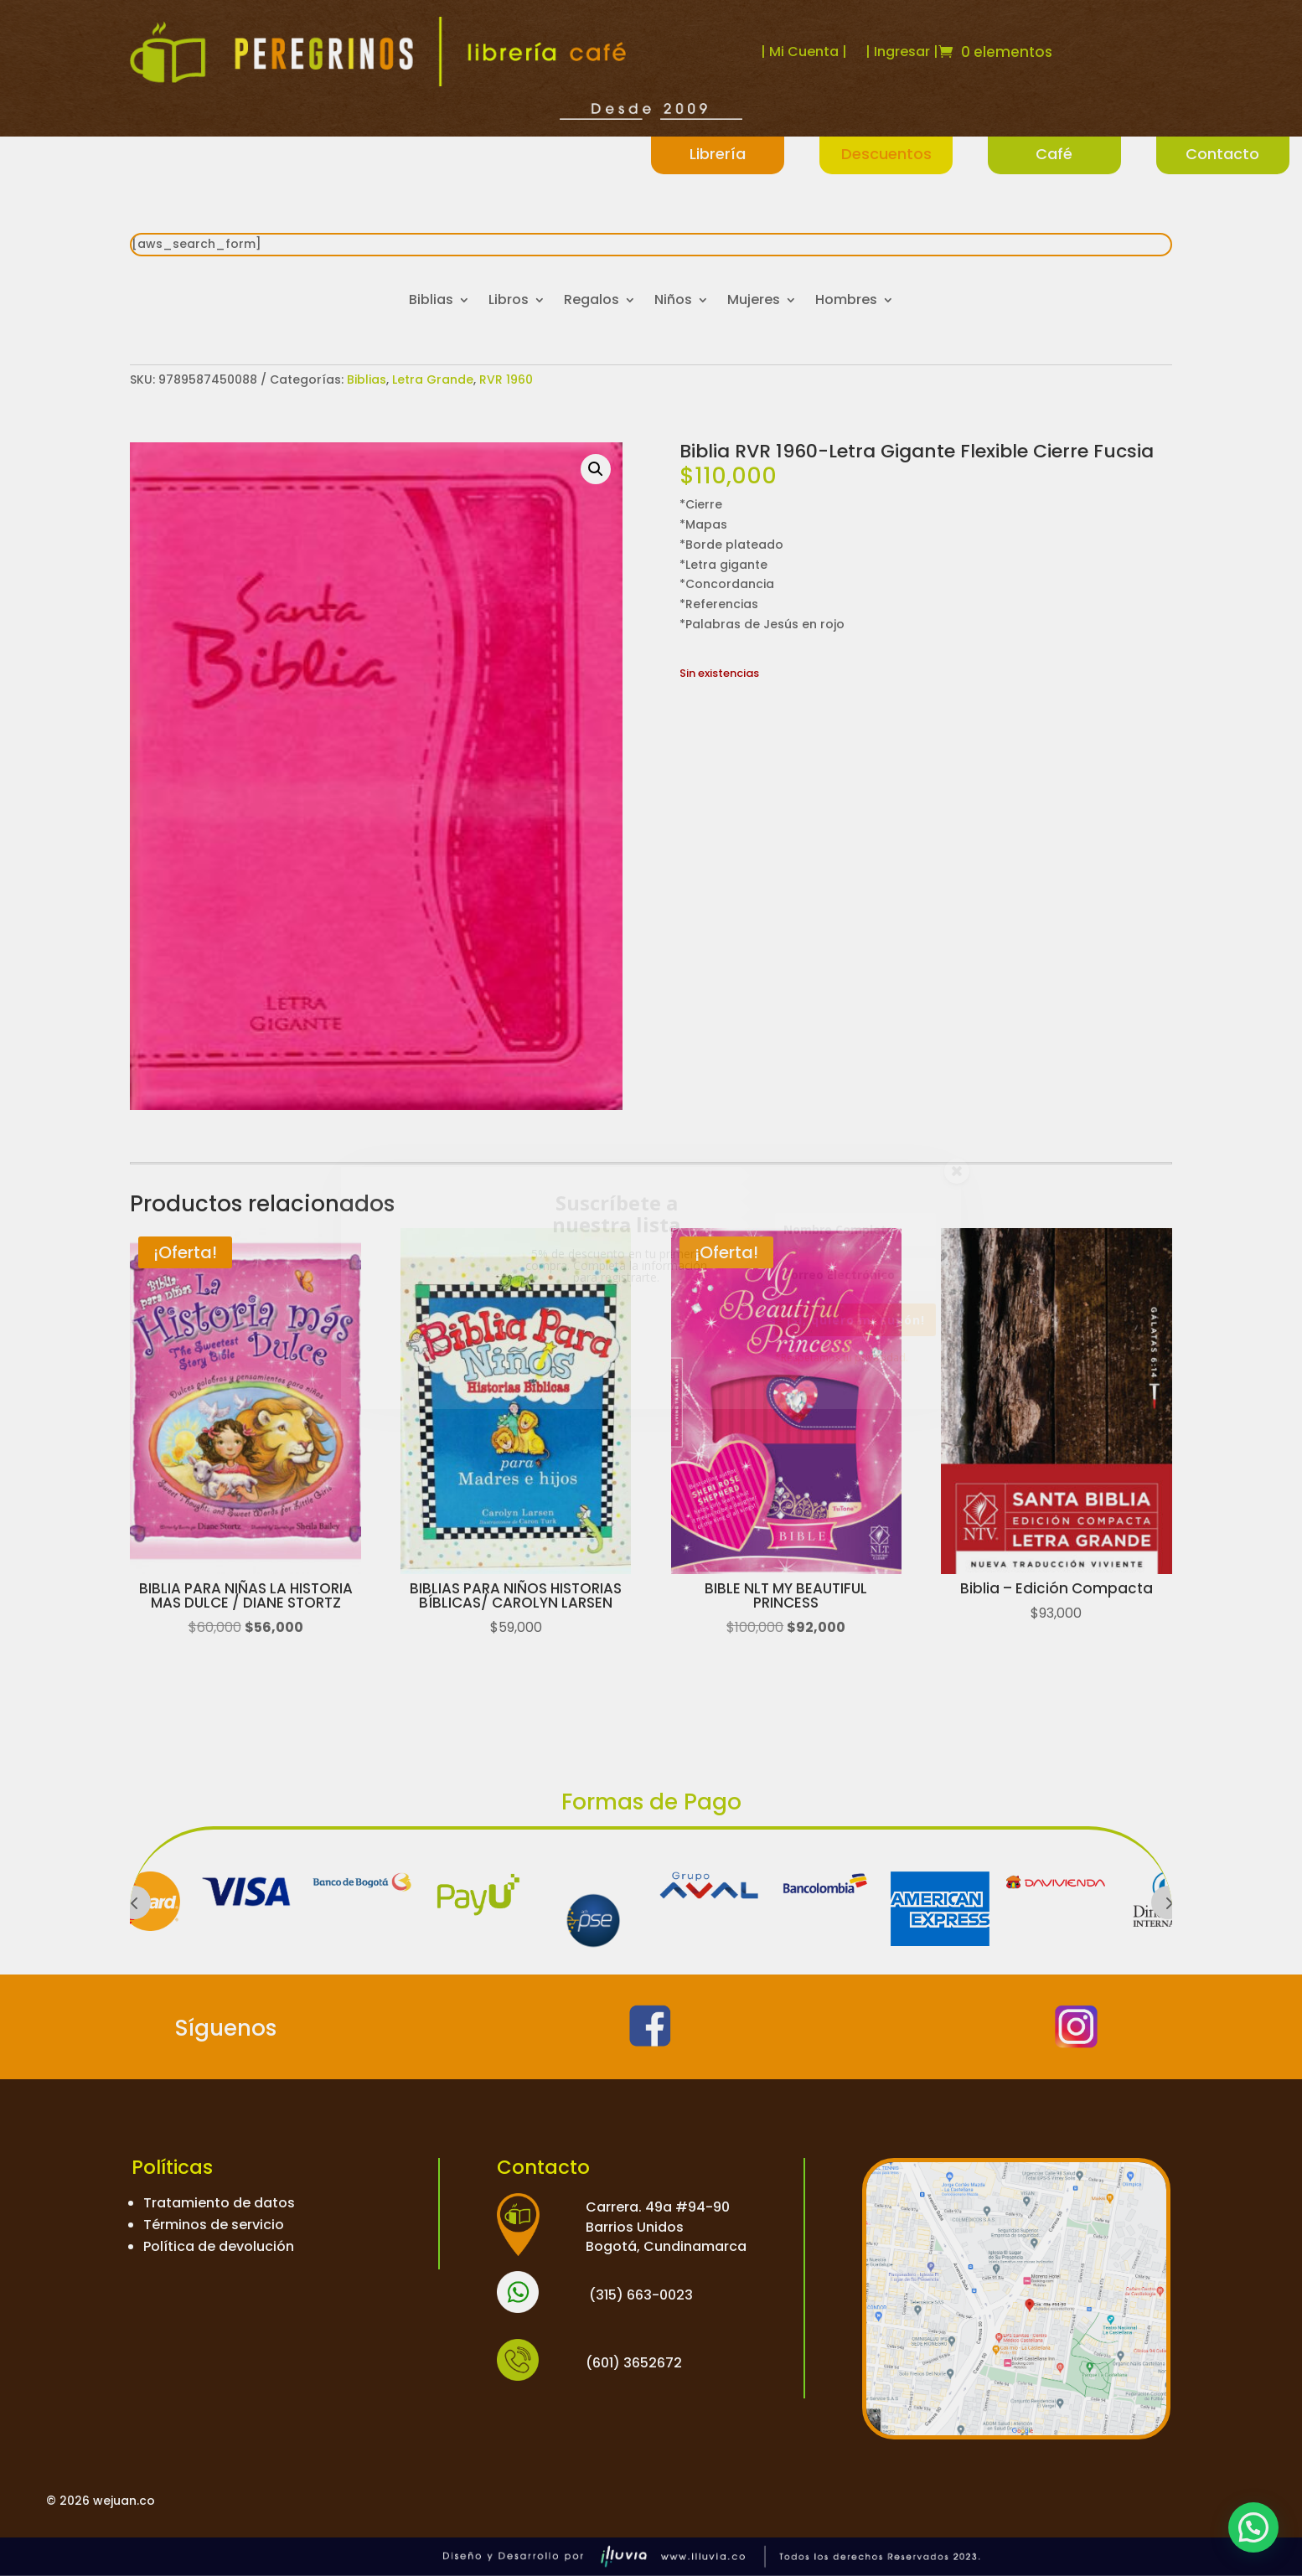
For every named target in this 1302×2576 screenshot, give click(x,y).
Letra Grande (432, 379)
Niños (673, 301)
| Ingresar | (901, 51)
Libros (508, 301)
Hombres (846, 301)
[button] (596, 469)
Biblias (431, 301)
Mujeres (753, 301)
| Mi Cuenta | (804, 51)
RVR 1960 (506, 379)
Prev (134, 1902)
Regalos (591, 301)
